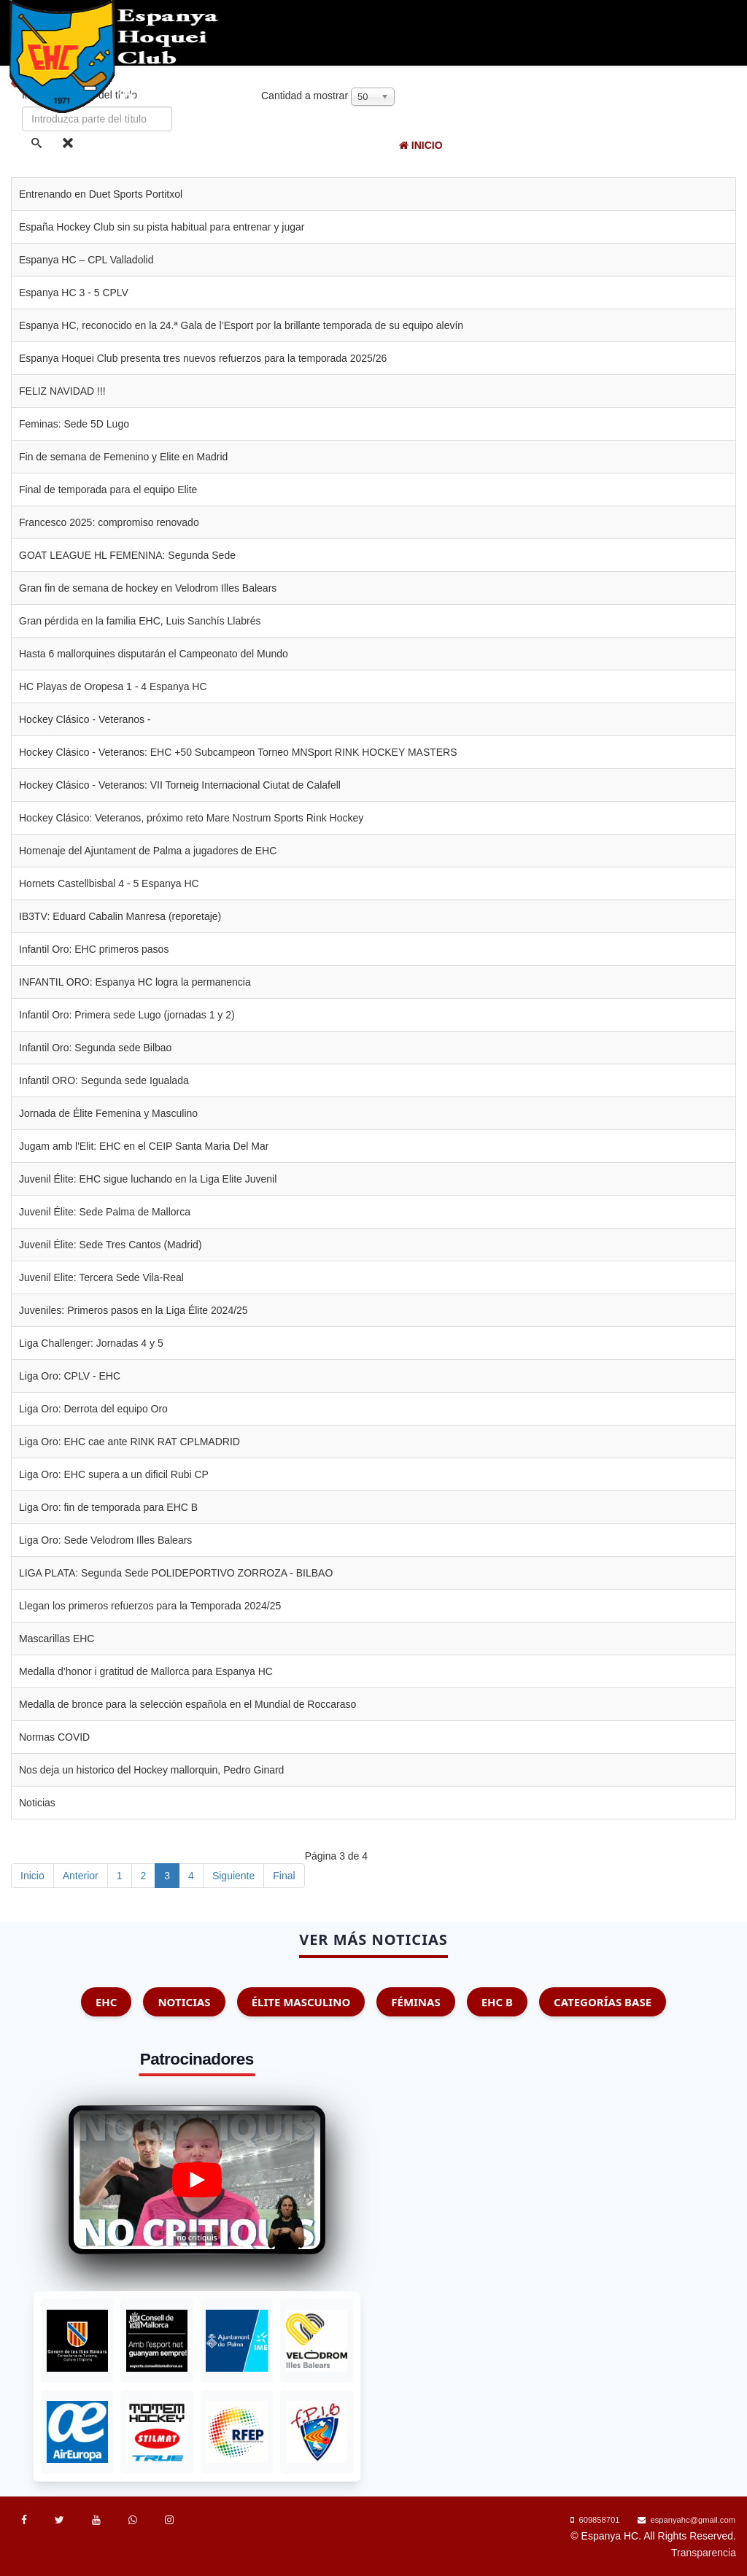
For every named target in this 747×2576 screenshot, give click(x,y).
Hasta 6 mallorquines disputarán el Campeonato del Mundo (153, 654)
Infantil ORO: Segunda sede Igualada (104, 1080)
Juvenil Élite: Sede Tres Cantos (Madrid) (110, 1244)
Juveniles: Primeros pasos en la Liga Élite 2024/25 (133, 1310)
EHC (462, 145)
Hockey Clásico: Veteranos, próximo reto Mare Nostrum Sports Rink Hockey (191, 818)
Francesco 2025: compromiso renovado (109, 522)
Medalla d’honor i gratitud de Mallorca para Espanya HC (146, 1671)
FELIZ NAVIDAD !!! (62, 391)
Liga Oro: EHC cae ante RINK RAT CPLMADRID (129, 1441)
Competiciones (600, 145)
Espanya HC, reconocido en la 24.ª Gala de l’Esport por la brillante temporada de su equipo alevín (241, 325)
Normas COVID (54, 1737)
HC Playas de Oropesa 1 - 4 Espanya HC (113, 686)
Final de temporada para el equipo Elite (108, 489)
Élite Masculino (301, 2002)
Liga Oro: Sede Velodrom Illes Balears (105, 1540)
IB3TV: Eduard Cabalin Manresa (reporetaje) (120, 916)
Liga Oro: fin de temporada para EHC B (108, 1507)
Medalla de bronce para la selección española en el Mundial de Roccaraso (187, 1704)
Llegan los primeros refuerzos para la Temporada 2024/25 (150, 1606)
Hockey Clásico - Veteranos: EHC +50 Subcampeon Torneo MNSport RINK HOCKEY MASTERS (238, 752)
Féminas (415, 2002)
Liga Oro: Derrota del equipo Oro (93, 1409)
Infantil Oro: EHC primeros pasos (94, 949)
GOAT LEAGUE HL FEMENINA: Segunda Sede (127, 555)
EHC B (497, 2002)
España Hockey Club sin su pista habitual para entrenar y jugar (161, 227)
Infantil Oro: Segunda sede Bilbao (95, 1047)
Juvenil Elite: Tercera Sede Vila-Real (101, 1277)
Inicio (421, 145)
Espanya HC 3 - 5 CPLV (73, 292)
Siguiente (233, 1875)
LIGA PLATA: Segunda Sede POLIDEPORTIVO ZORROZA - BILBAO (176, 1573)
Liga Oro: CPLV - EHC (69, 1376)
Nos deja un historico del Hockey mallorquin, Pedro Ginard (151, 1770)
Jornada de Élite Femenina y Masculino (108, 1113)
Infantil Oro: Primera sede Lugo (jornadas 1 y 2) (127, 1015)
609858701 (598, 2519)
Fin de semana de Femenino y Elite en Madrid (123, 457)
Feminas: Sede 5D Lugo (74, 424)
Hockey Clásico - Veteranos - (85, 719)
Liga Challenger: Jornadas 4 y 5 (91, 1343)
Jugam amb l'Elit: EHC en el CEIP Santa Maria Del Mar (143, 1146)
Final (284, 1875)
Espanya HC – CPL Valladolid (86, 260)
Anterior (80, 1875)
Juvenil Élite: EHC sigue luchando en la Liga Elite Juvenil (147, 1179)
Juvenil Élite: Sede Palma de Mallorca (104, 1212)
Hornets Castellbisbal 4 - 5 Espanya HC (109, 883)
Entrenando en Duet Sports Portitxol (100, 194)
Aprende (687, 145)
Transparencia (703, 2552)
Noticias (515, 145)
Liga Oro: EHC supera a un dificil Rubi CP (114, 1474)
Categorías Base (602, 2002)
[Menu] (733, 145)
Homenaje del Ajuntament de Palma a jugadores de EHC (147, 850)
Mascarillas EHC (56, 1638)
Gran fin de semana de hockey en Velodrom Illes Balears (147, 588)
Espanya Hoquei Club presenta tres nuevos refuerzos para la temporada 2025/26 (203, 358)
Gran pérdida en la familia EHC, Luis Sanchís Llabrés (140, 621)
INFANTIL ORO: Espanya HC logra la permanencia (135, 982)
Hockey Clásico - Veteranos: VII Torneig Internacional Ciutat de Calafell (180, 785)
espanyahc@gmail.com (693, 2519)
